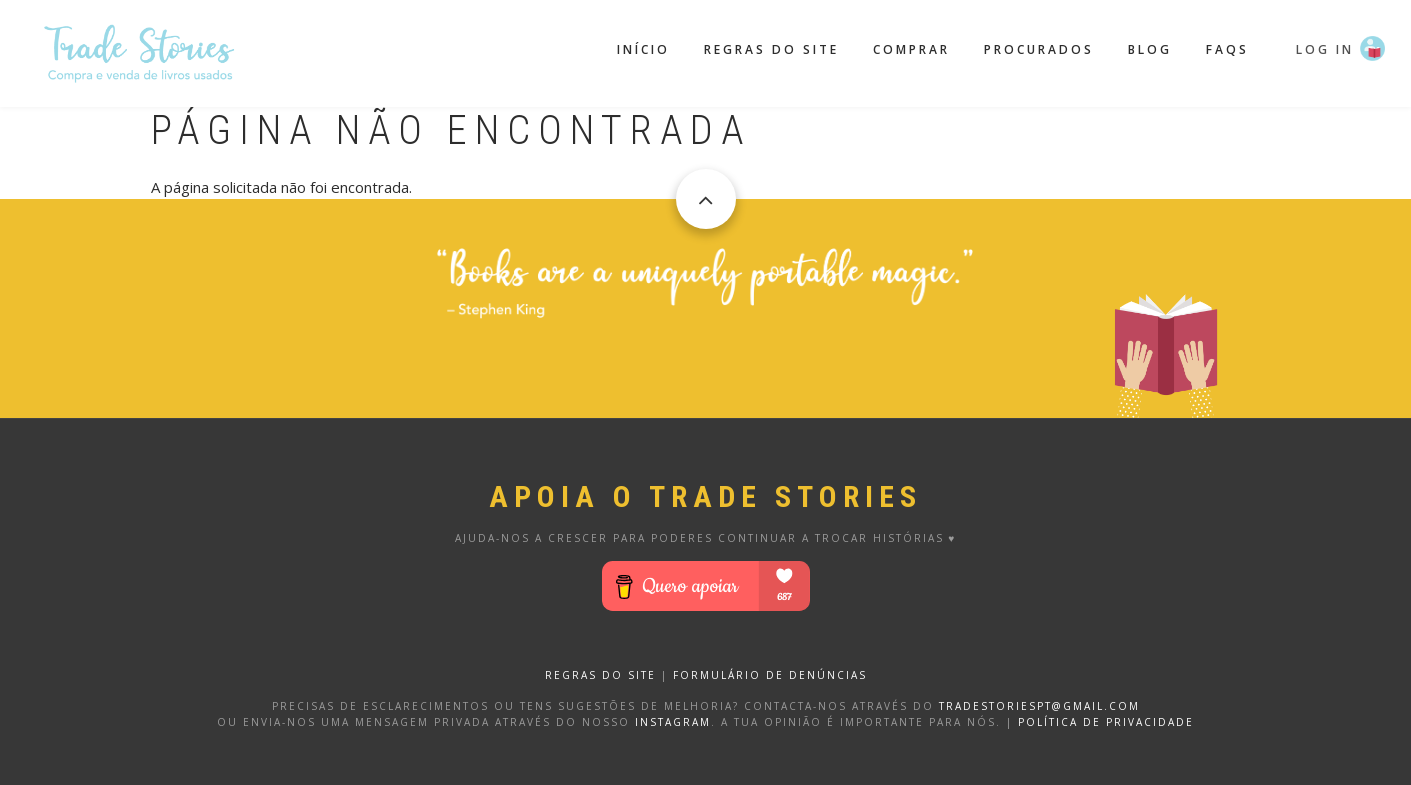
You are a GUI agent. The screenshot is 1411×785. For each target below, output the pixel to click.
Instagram (673, 722)
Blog (1150, 49)
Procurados (1039, 49)
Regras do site (771, 49)
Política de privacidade (1106, 722)
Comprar (911, 49)
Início (643, 49)
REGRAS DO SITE (600, 675)
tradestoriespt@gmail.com (1039, 706)
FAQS (1227, 49)
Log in (1325, 49)
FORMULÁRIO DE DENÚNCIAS (770, 675)
